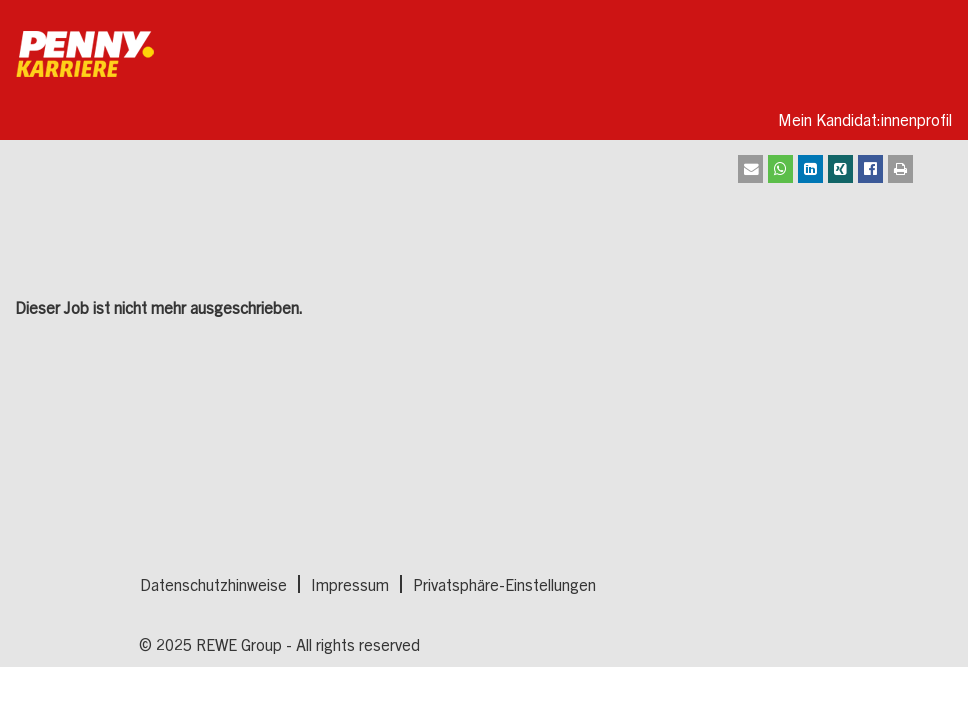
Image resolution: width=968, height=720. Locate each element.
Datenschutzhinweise (213, 584)
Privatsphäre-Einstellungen (504, 584)
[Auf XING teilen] (840, 169)
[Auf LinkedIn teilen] (810, 169)
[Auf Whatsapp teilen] (780, 169)
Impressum (350, 584)
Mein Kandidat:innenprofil (865, 119)
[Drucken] (900, 169)
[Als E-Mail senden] (750, 169)
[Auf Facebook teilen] (870, 169)
